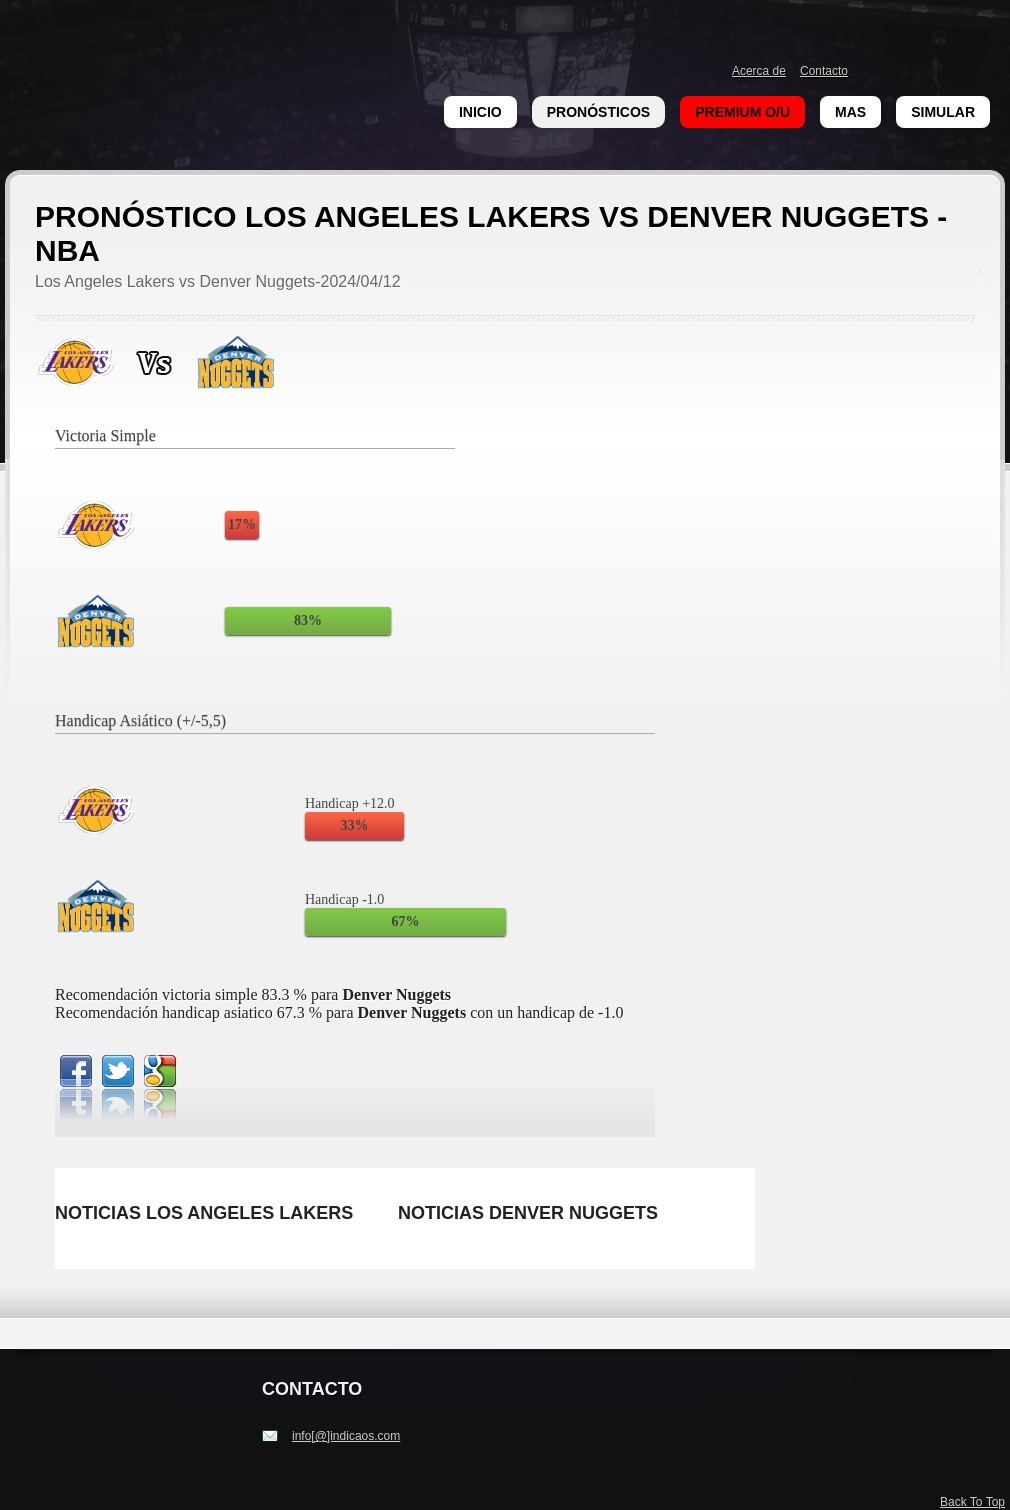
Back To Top (972, 1502)
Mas (850, 112)
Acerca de (759, 71)
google (160, 1071)
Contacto (824, 71)
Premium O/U (742, 112)
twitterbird (118, 1071)
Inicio (480, 112)
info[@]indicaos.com (346, 1436)
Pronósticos (598, 112)
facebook (76, 1071)
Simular (943, 112)
